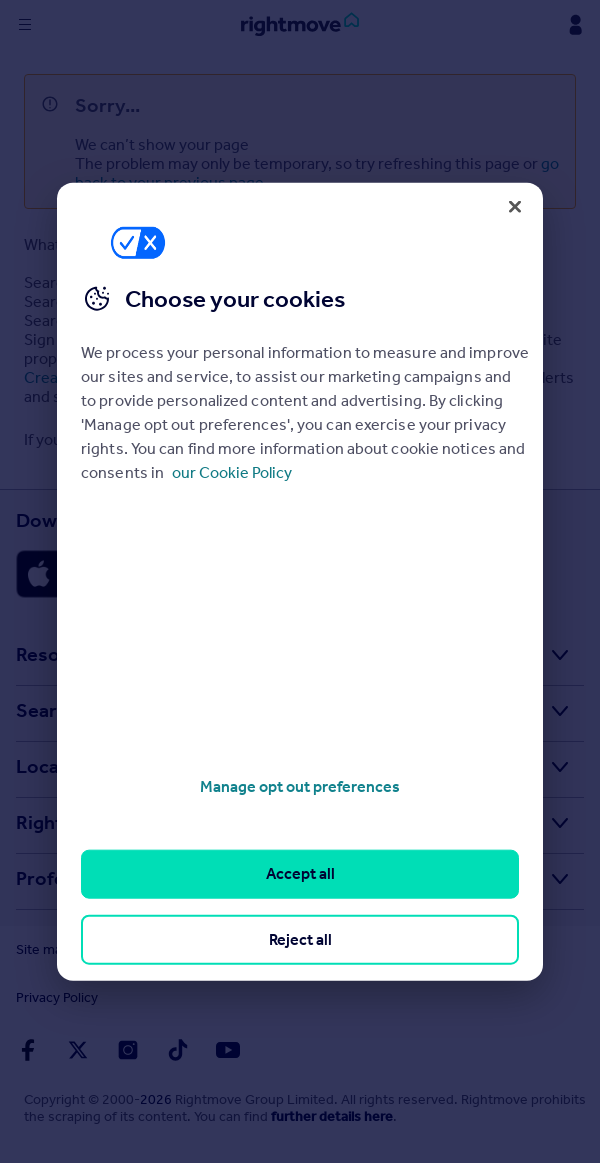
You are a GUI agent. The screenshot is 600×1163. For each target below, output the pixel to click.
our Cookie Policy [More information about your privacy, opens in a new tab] (232, 472)
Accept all (300, 873)
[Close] (515, 206)
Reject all (300, 938)
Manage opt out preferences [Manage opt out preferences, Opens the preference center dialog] (300, 786)
